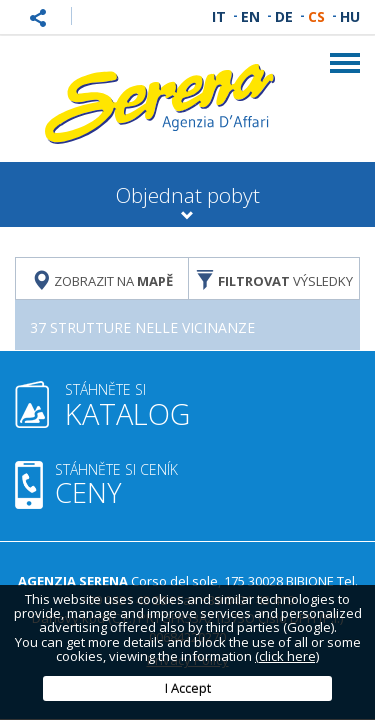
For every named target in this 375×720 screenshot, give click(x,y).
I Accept (188, 688)
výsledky (274, 280)
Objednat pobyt (187, 201)
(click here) (287, 656)
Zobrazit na (102, 280)
